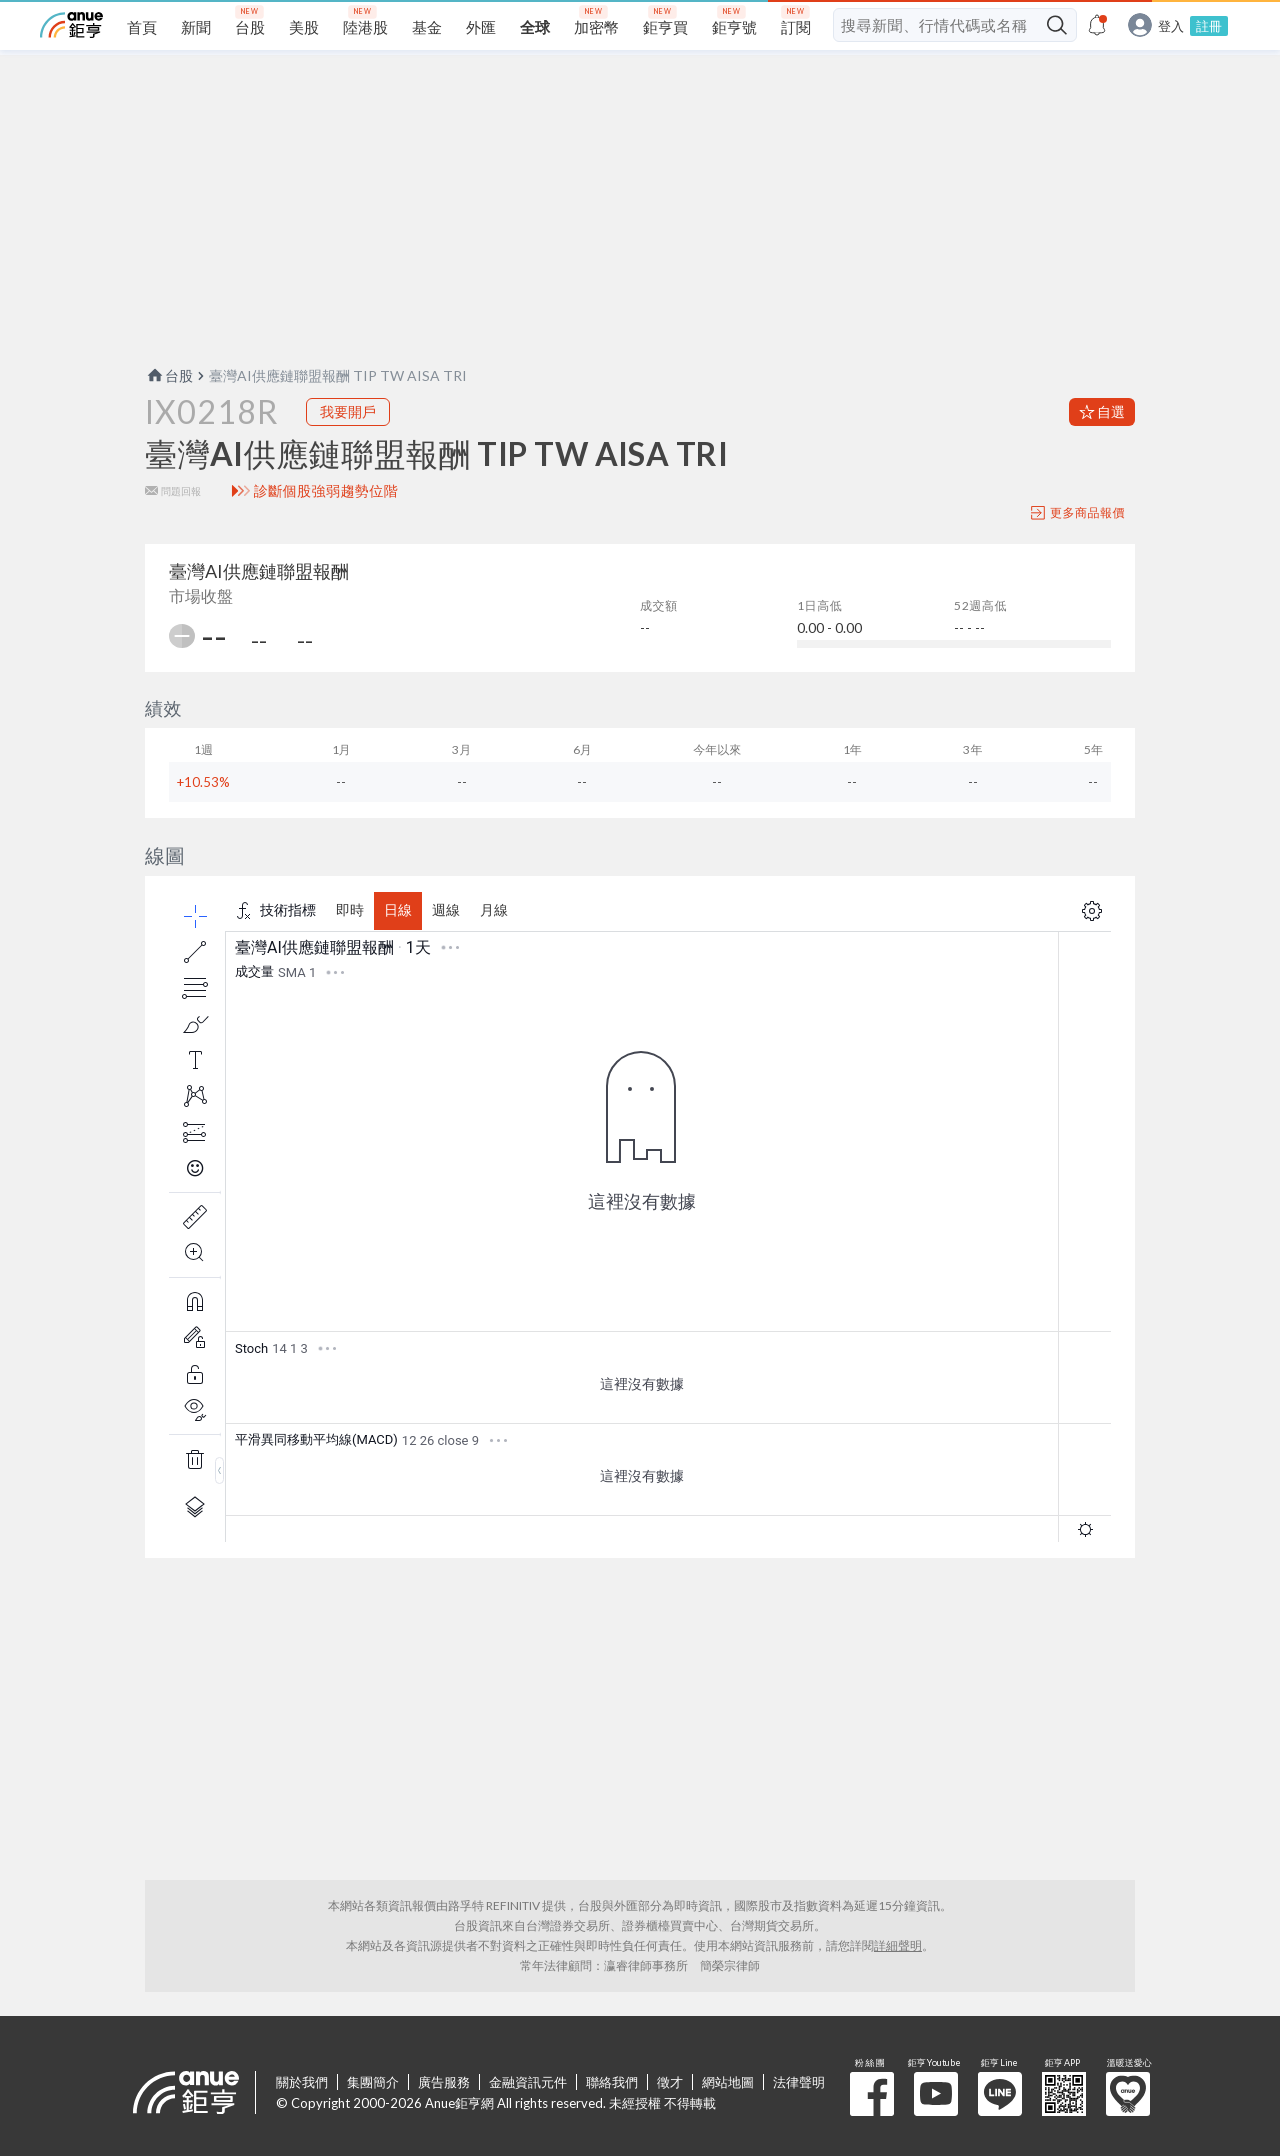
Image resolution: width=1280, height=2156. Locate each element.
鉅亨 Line (1000, 2094)
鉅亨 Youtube (936, 2094)
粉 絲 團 (872, 2094)
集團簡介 (373, 2082)
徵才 (670, 2082)
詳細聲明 (898, 1945)
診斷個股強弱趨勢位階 (326, 491)
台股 (169, 375)
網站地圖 (728, 2082)
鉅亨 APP (1064, 2094)
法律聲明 (799, 2082)
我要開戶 (348, 411)
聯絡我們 (612, 2082)
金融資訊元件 (528, 2082)
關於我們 (302, 2082)
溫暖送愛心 (1128, 2094)
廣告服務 (444, 2082)
